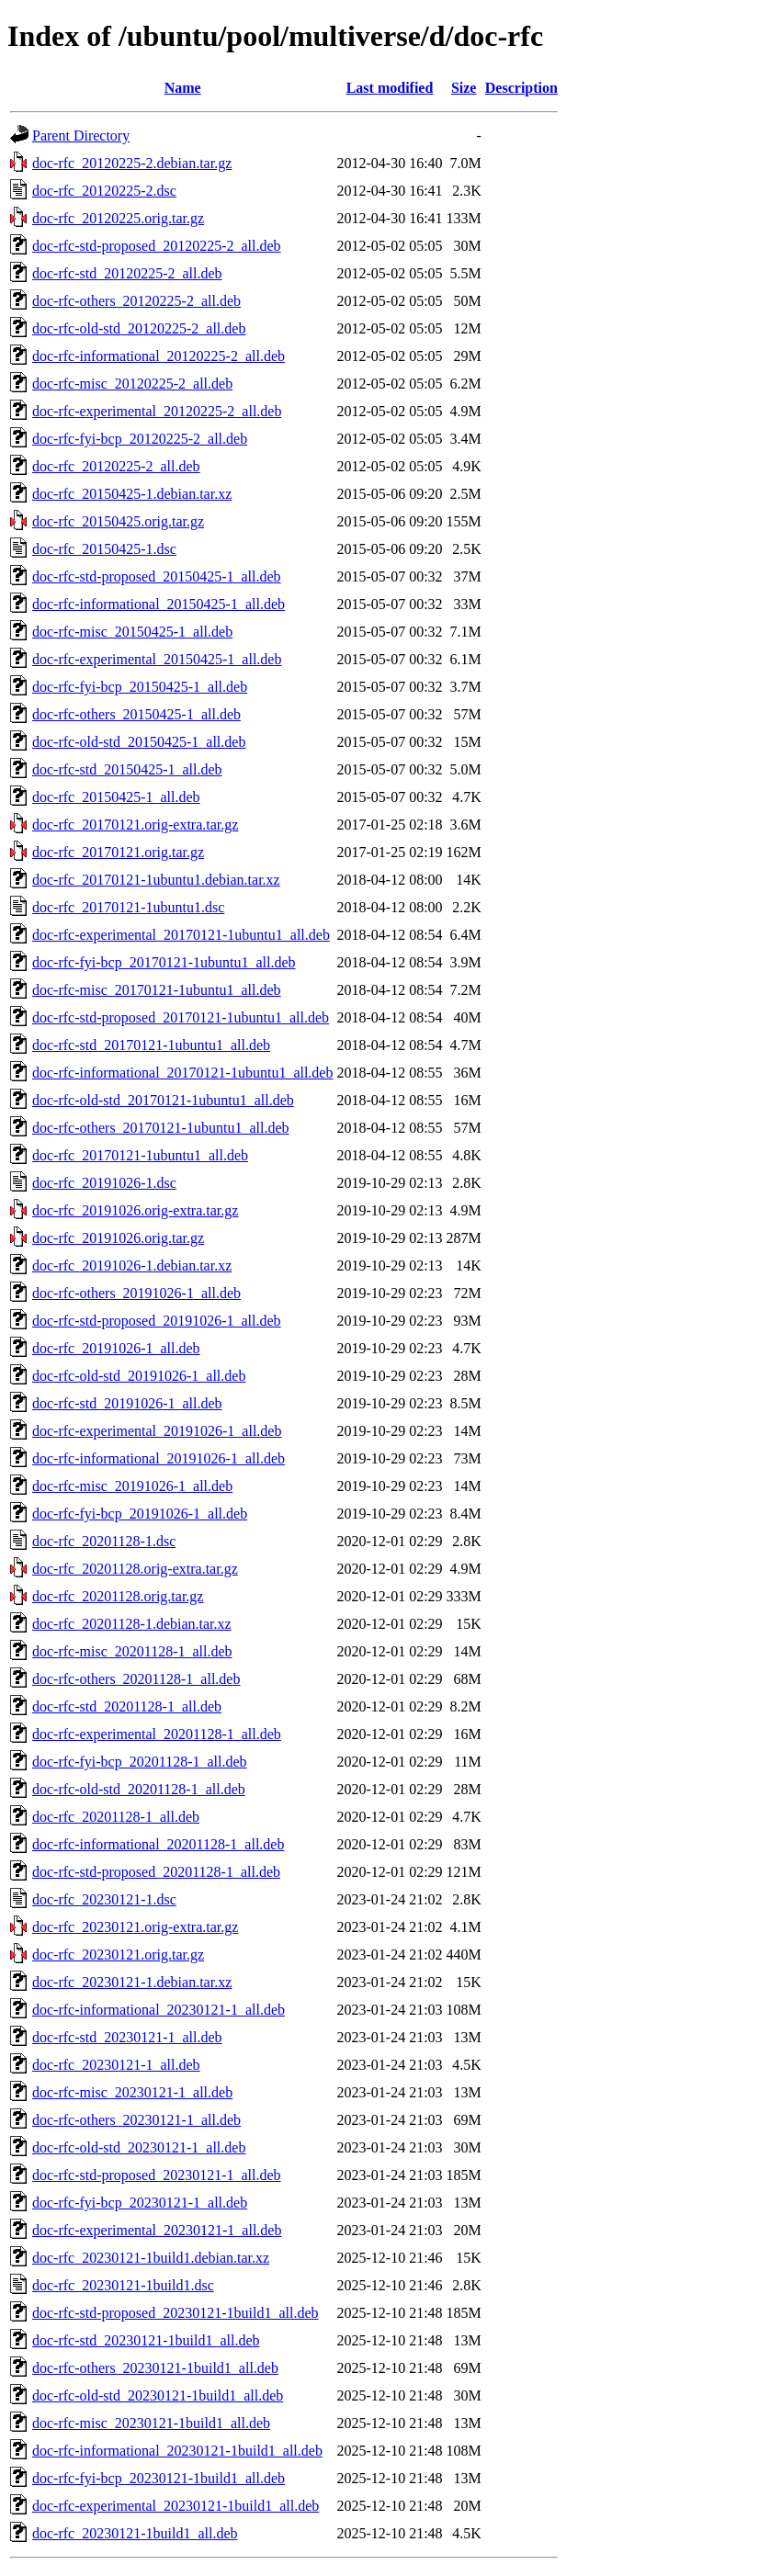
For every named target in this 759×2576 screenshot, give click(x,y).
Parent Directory (81, 135)
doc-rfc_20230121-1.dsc (104, 1899)
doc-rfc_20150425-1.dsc (104, 549)
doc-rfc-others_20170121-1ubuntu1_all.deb (160, 1127)
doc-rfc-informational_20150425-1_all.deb (158, 604)
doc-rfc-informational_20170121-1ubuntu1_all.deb (182, 1072)
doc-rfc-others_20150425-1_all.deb (136, 714)
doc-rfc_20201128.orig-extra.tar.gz (135, 1568)
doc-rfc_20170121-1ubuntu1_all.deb (140, 1155)
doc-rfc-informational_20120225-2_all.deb (158, 356)
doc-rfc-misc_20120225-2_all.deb (132, 383)
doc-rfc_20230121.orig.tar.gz (118, 1954)
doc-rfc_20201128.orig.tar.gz (117, 1596)
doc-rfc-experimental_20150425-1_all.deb (156, 659)
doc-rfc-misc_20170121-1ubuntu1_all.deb (156, 990)
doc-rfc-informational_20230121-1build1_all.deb (177, 2450)
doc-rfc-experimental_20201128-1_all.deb (156, 1734)
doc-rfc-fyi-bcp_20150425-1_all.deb (139, 687)
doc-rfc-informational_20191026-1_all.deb (158, 1458)
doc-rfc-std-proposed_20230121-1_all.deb (156, 2175)
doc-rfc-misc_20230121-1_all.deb (132, 2092)
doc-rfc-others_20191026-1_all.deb (136, 1293)
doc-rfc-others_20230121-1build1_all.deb (155, 2368)
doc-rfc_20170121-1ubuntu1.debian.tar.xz (156, 879)
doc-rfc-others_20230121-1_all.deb (136, 2120)
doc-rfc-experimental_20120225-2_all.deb (156, 411)
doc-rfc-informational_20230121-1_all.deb (158, 2009)
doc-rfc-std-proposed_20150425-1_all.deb (156, 576)
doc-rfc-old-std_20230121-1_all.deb (138, 2147)
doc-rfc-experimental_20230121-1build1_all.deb (175, 2506)
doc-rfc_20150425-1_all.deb (116, 797)
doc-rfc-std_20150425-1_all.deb (127, 769)
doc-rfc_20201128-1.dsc (104, 1541)
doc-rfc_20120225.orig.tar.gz (118, 218)
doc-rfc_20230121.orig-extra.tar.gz (135, 1927)
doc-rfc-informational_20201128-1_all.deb (158, 1844)
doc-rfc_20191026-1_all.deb (116, 1348)
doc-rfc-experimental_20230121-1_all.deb (156, 2230)
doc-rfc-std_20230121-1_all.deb (127, 2037)
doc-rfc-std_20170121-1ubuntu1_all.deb (151, 1045)
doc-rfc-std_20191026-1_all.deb (127, 1403)
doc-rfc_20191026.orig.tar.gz (118, 1238)
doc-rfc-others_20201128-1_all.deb (136, 1679)
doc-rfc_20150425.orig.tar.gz (118, 521)
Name (182, 88)
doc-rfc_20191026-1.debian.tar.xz (132, 1265)
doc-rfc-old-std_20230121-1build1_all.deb (157, 2395)
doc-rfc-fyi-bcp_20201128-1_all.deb (139, 1761)
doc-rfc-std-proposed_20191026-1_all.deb (156, 1320)
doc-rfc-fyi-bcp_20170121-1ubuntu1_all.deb (164, 962)
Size (464, 88)
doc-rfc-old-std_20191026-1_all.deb (138, 1376)
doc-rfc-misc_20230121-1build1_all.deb (151, 2423)
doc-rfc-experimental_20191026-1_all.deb (156, 1431)
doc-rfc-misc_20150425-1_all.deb (132, 631)
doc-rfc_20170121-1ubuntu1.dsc (128, 907)
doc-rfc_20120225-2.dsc (104, 190)
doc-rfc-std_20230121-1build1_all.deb (146, 2340)
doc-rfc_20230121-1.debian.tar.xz (132, 1982)
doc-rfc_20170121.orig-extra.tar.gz (135, 824)
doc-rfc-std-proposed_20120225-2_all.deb (156, 246)
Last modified (390, 88)
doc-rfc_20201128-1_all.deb (115, 1817)
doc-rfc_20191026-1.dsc (104, 1183)
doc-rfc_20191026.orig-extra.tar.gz (135, 1210)
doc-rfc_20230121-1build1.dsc (123, 2285)
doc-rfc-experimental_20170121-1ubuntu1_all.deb (181, 935)
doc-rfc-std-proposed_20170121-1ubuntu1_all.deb (180, 1017)
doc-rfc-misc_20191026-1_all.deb (132, 1486)
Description (521, 88)
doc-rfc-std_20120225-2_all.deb (127, 273)
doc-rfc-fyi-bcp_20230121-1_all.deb (139, 2202)
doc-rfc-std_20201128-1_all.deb (126, 1706)
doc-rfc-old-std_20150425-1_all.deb (138, 742)
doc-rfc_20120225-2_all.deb (116, 466)
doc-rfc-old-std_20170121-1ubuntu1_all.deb (163, 1100)
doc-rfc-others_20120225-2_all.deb (136, 301)
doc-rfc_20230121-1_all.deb (116, 2065)
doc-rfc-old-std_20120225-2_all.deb (138, 328)
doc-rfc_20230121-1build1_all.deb (135, 2533)
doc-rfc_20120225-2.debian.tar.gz (132, 163)
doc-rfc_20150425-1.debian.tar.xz (132, 494)
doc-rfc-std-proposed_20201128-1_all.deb (156, 1872)
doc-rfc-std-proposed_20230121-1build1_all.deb (175, 2313)
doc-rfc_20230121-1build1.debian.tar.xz (150, 2257)
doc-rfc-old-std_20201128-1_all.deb (138, 1789)
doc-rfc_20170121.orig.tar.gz (118, 852)
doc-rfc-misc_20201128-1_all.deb (132, 1651)
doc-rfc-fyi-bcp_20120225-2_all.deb (139, 438)
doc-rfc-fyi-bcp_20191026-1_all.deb (139, 1513)
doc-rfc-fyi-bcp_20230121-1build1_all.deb (158, 2478)
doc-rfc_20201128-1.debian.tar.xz (132, 1624)
